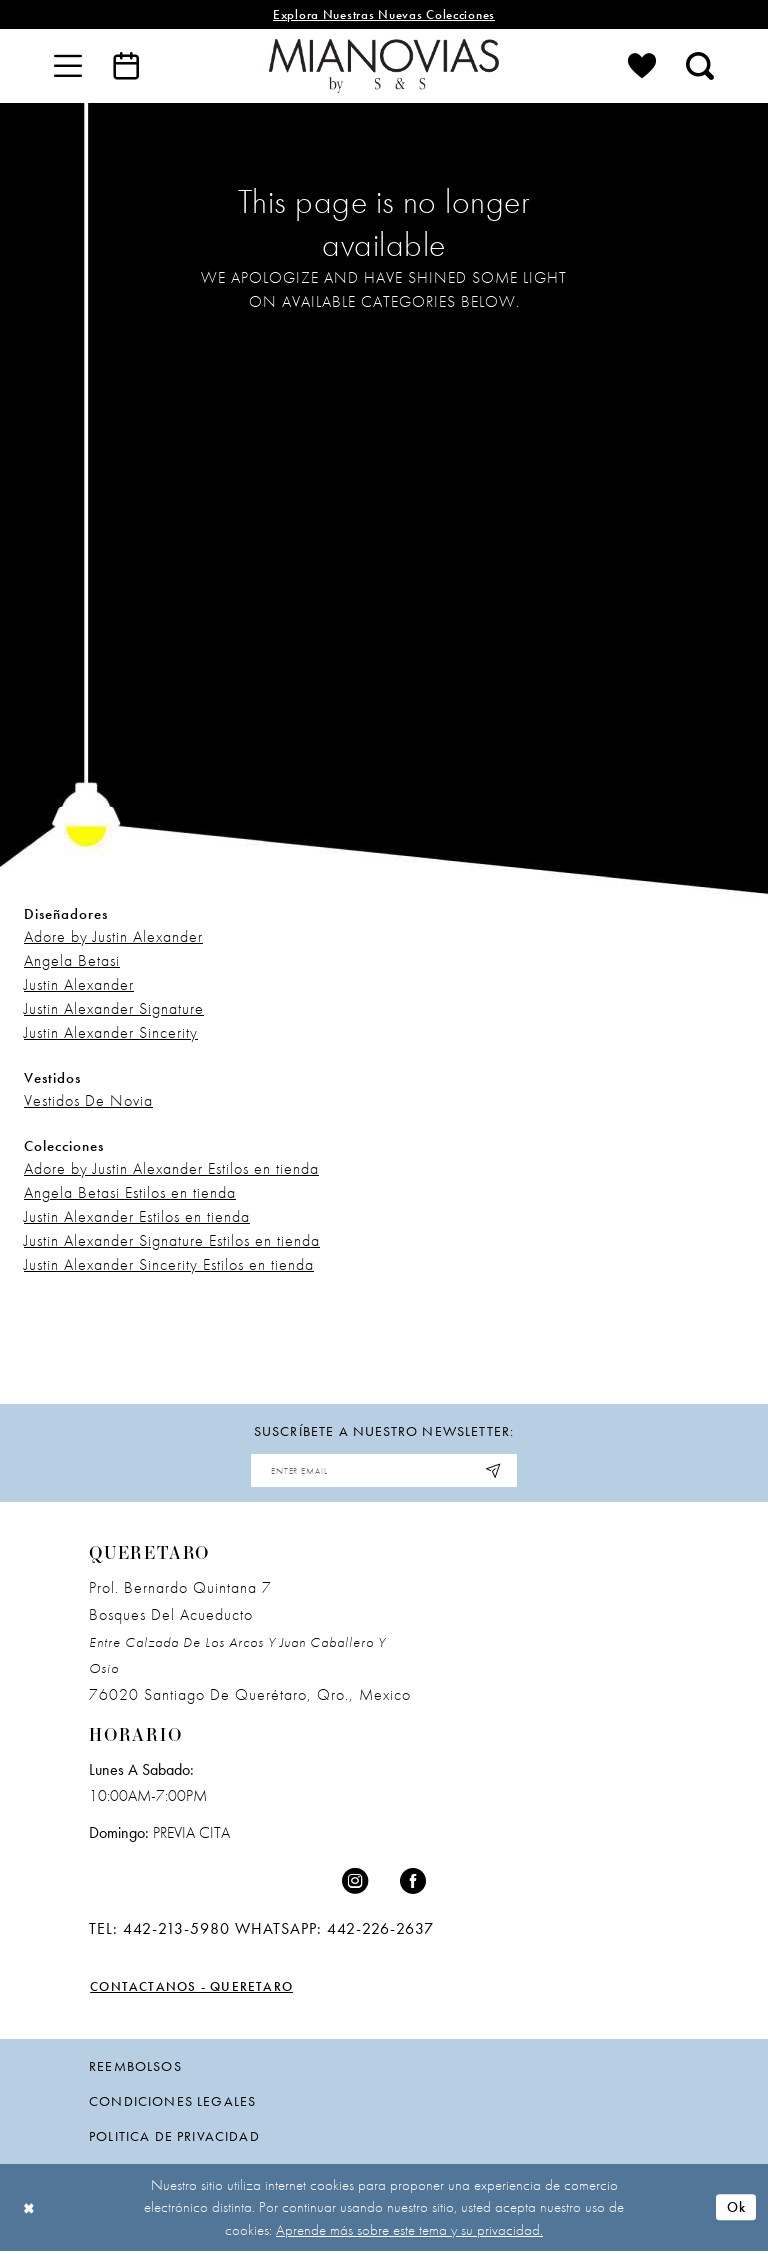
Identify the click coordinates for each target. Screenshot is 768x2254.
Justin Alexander (79, 985)
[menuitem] (68, 67)
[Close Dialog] (30, 2210)
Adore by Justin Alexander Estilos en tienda (171, 1169)
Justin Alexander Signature (114, 1009)
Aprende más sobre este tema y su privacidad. (409, 2232)
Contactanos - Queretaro (195, 1989)
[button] (68, 67)
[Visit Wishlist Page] (642, 67)
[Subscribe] (499, 1472)
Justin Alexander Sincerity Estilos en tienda (169, 1265)
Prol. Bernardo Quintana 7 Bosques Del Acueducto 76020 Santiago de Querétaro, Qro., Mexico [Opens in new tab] (250, 1644)
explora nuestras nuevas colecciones (384, 15)
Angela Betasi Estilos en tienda (130, 1193)
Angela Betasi (72, 961)
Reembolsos (135, 2068)
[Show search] (700, 67)
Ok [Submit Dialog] (735, 2209)
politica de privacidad (174, 2138)
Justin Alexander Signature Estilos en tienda (172, 1241)
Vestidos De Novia (88, 1101)
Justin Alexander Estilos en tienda (137, 1217)
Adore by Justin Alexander (113, 937)
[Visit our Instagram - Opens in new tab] (355, 1883)
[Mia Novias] (384, 67)
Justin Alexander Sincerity (111, 1033)
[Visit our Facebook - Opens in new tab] (413, 1883)
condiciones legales (172, 2103)
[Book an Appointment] (126, 67)
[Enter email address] (384, 1472)
